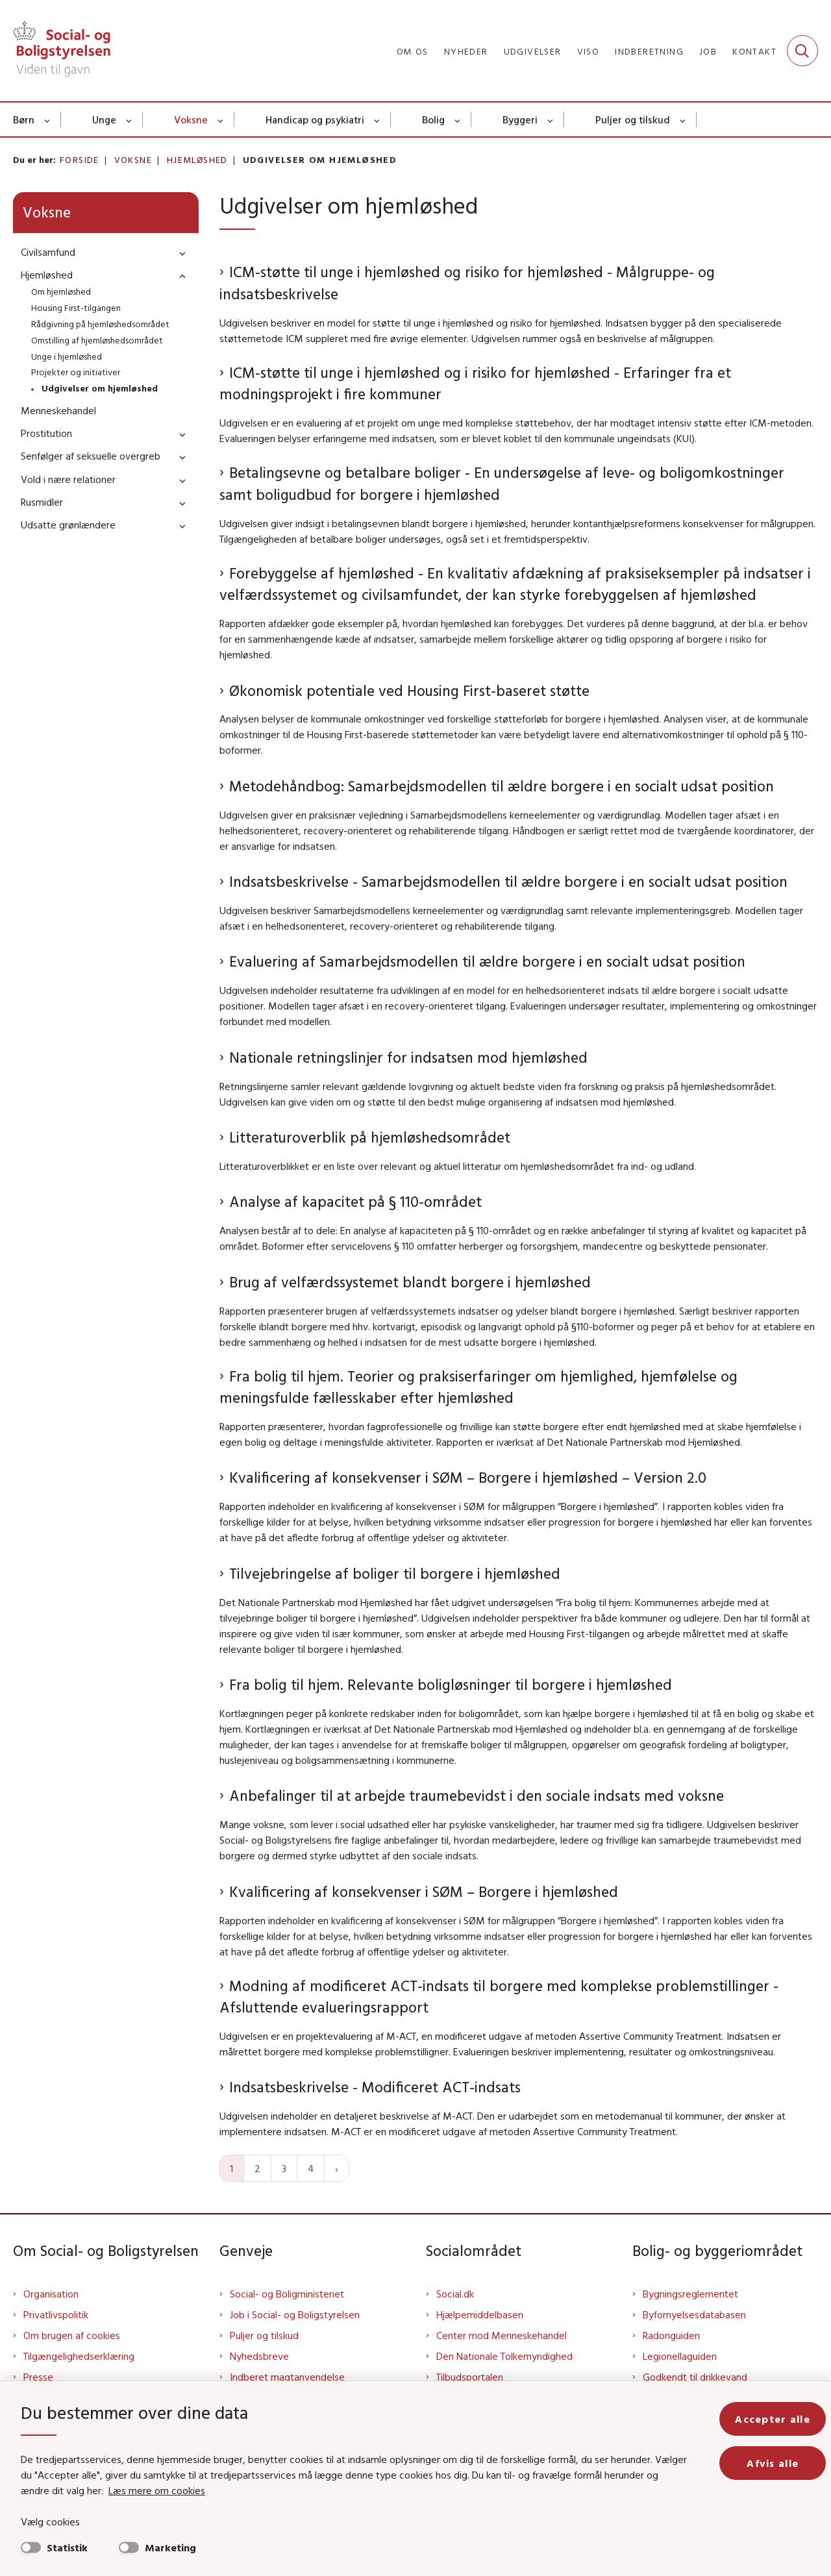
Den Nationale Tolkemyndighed (504, 2355)
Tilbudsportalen (469, 2376)
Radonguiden (671, 2335)
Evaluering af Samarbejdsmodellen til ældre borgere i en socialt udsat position (487, 961)
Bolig (433, 119)
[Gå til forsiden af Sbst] (61, 50)
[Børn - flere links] (47, 119)
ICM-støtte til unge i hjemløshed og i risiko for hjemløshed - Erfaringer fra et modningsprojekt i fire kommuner (475, 383)
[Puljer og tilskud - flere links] (683, 119)
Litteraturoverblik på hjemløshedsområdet (369, 1137)
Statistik (67, 2547)
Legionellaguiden (680, 2355)
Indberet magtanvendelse (287, 2376)
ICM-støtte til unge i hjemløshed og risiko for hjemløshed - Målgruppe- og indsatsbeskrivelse (467, 282)
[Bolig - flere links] (458, 119)
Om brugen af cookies (71, 2335)
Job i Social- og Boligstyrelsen (295, 2314)
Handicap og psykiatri (315, 119)
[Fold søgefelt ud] (802, 50)
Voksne (191, 119)
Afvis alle (773, 2463)
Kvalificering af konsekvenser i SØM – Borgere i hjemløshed (423, 1891)
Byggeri (520, 119)
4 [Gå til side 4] (311, 2168)
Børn (23, 119)
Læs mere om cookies (156, 2490)
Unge (104, 119)
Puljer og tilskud (632, 119)
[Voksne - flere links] (221, 119)
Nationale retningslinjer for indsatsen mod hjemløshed (408, 1057)
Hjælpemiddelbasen (479, 2314)
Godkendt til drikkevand (695, 2376)
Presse (38, 2376)
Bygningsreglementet (690, 2293)
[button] (179, 252)
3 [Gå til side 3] (284, 2168)
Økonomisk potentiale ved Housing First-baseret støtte (409, 690)
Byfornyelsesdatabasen (694, 2314)
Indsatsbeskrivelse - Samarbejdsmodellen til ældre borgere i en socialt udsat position (508, 881)
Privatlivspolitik (55, 2314)
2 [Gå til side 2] (257, 2168)
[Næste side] (336, 2168)
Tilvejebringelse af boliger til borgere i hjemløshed (394, 1573)
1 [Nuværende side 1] (231, 2168)
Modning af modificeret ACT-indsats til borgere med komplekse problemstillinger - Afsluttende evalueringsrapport (498, 1996)
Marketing (170, 2547)
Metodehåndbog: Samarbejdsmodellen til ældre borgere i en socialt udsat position (501, 785)
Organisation (51, 2293)
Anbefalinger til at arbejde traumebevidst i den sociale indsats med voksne (476, 1795)
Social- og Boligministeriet (287, 2293)
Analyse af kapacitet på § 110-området (355, 1201)
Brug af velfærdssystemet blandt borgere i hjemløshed (410, 1281)
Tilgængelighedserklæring (78, 2355)
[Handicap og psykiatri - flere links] (377, 119)
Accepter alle (772, 2418)
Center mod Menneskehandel (501, 2335)
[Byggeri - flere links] (551, 119)
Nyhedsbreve (259, 2355)
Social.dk (455, 2293)
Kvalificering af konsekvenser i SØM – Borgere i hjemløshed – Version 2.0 (467, 1477)
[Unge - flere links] (129, 119)
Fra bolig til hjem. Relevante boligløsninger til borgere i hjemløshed (450, 1684)
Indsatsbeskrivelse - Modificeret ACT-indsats (375, 2086)
